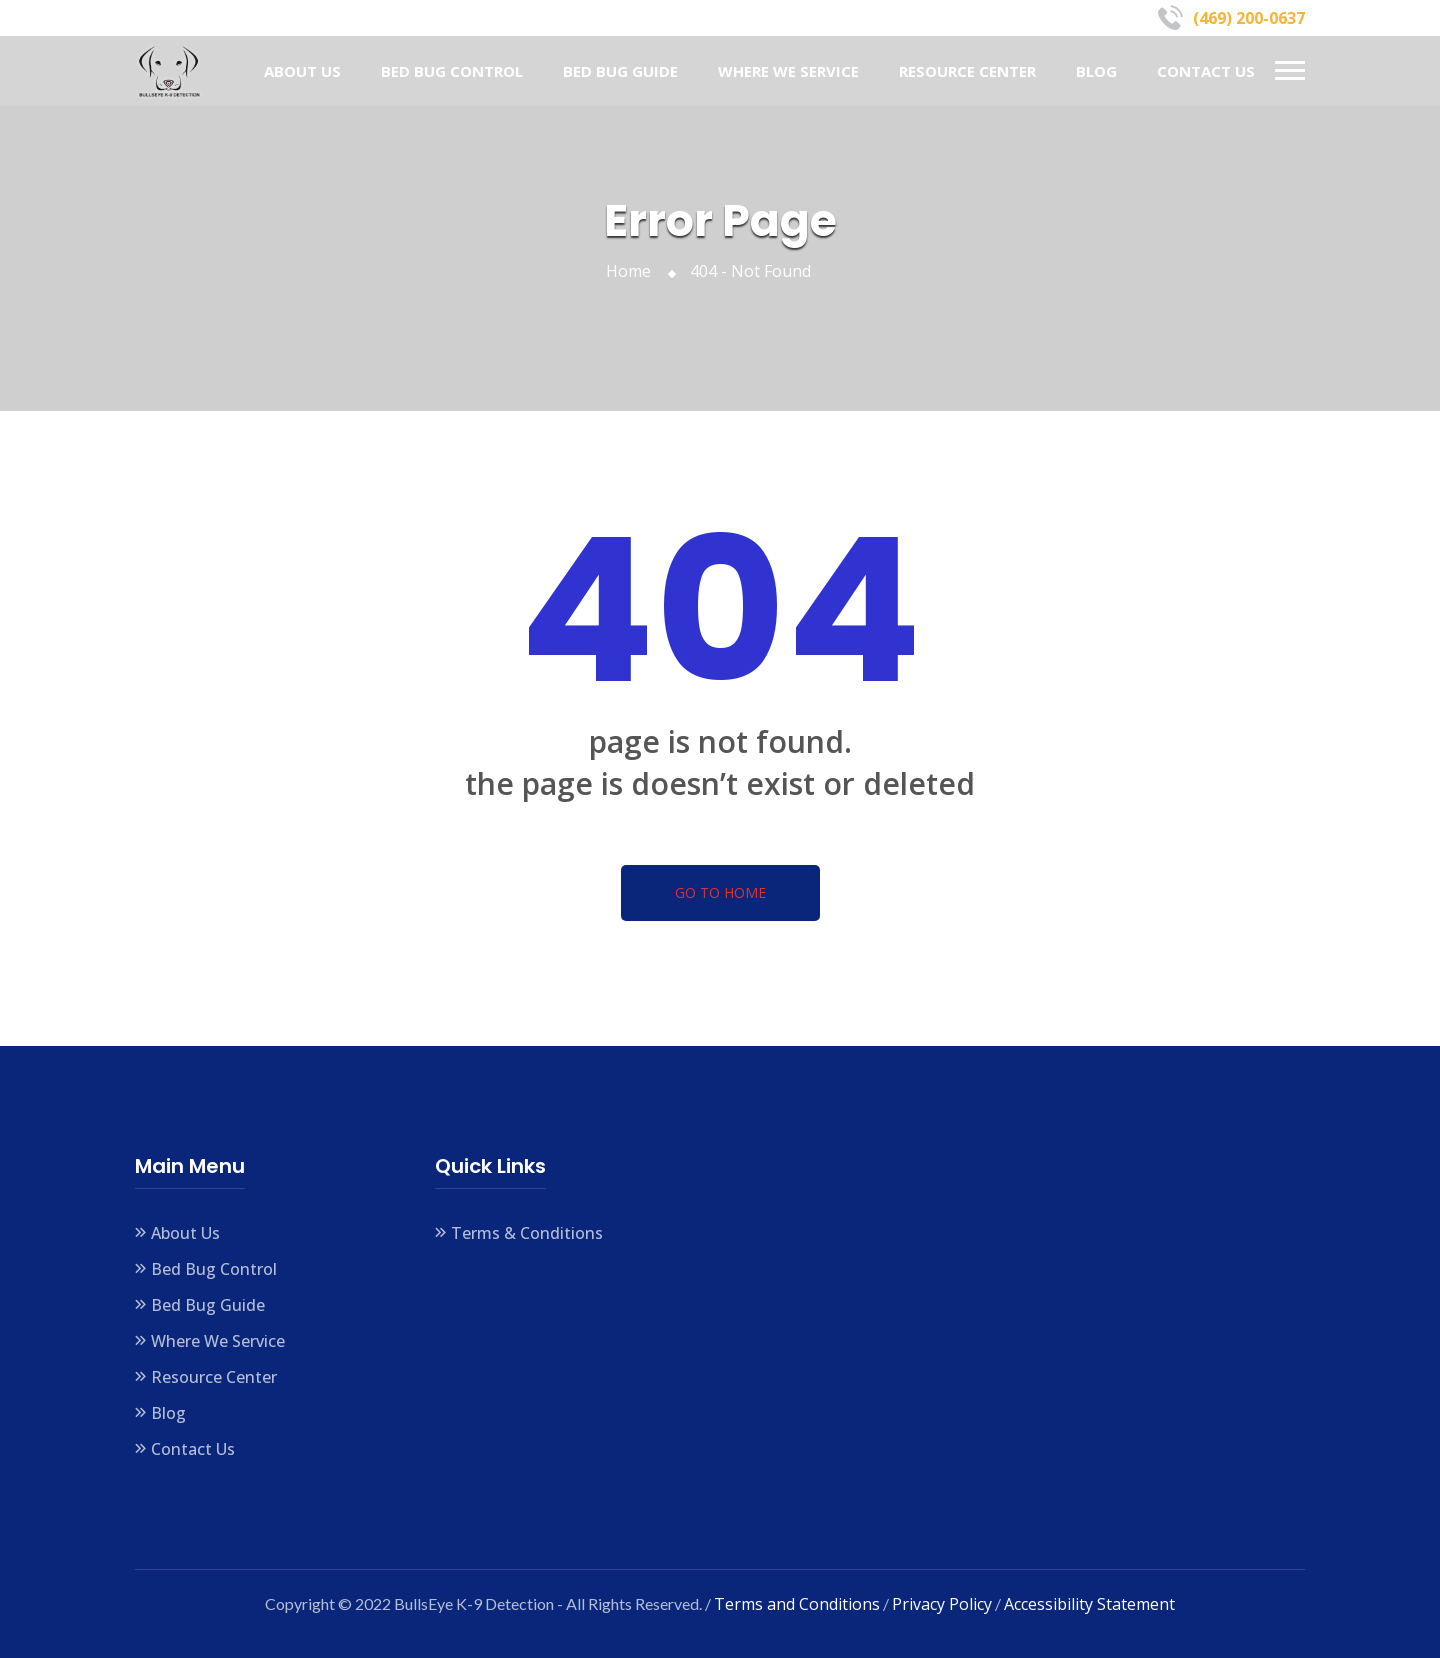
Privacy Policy (942, 1604)
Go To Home (720, 892)
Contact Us (1206, 71)
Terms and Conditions (797, 1604)
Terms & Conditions (527, 1233)
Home (632, 271)
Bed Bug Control (452, 71)
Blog (1096, 71)
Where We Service (788, 71)
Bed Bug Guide (620, 71)
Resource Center (967, 71)
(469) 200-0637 (1249, 18)
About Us (302, 71)
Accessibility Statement (1089, 1604)
